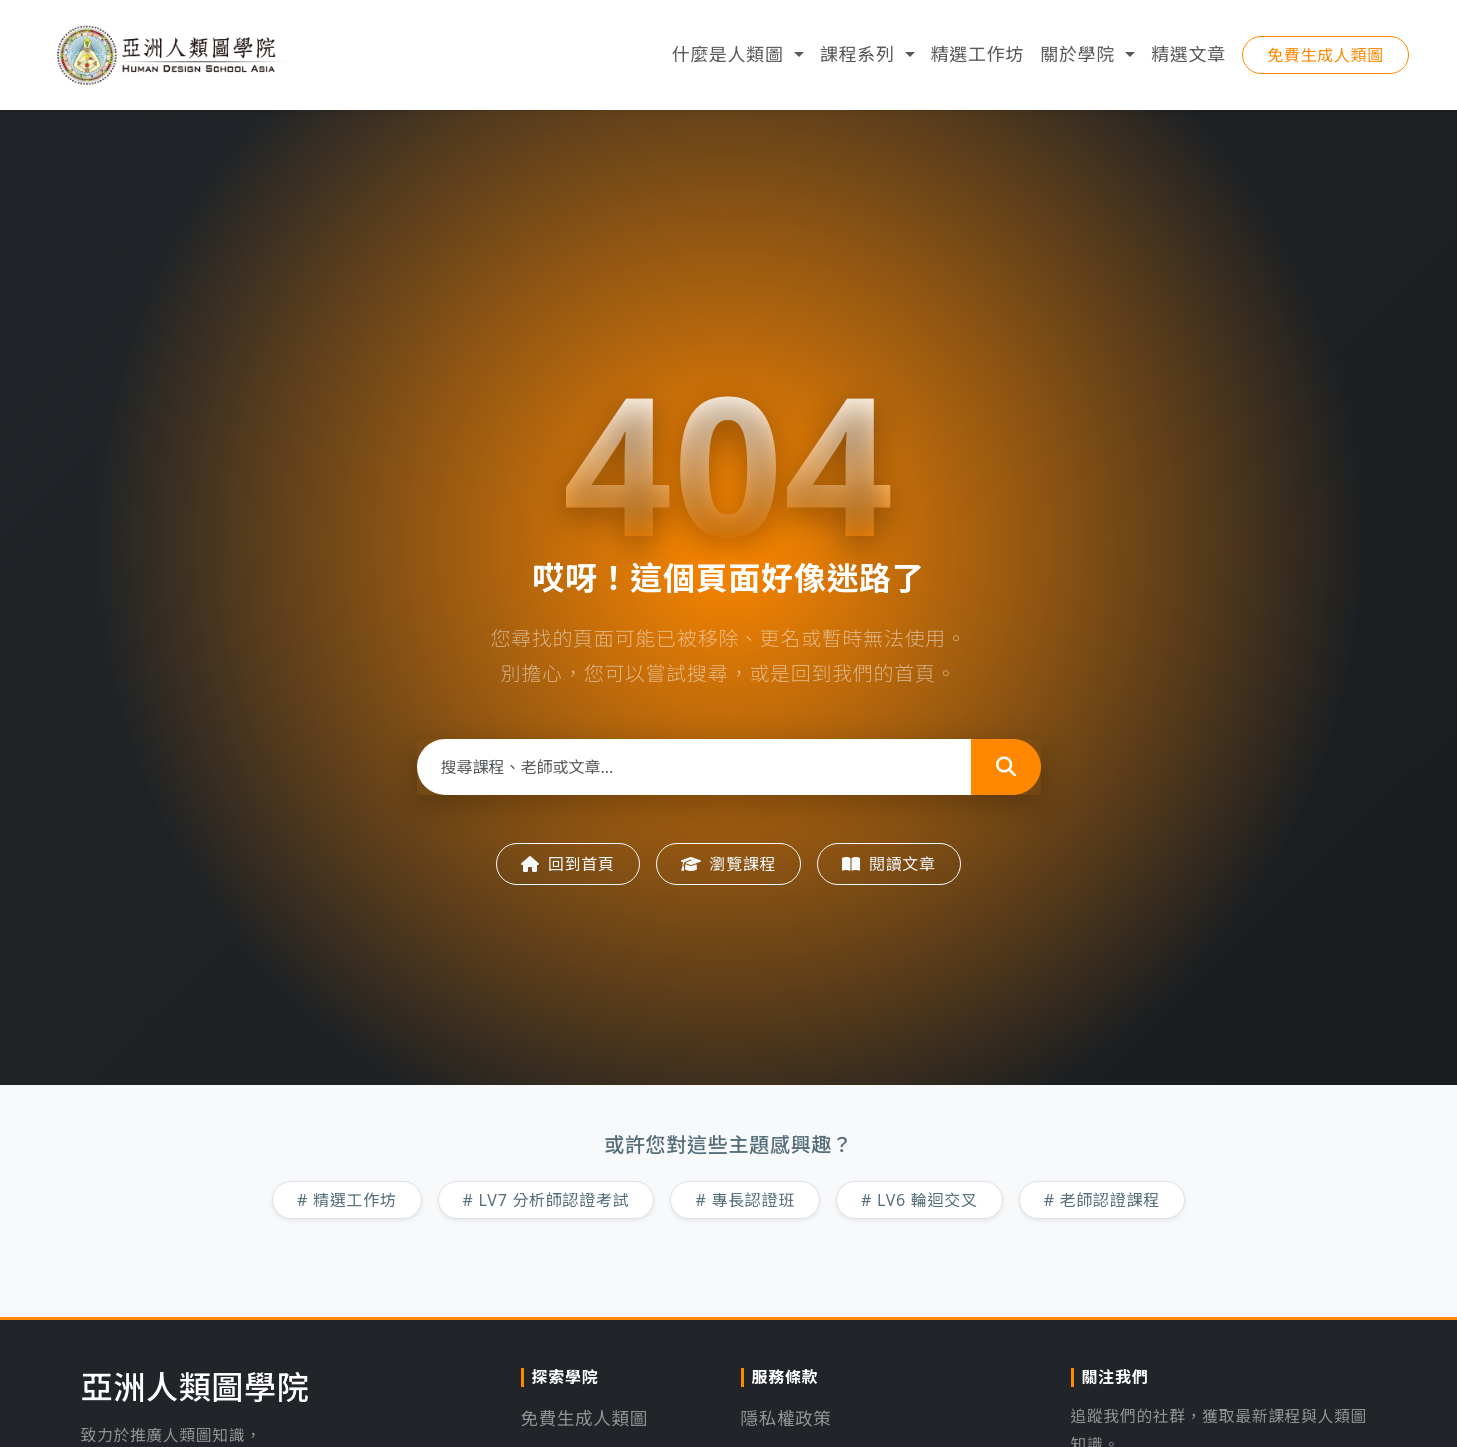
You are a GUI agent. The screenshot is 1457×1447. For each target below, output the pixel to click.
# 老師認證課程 (1102, 1200)
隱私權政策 (788, 1418)
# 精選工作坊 (347, 1200)
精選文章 (1188, 60)
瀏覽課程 (729, 864)
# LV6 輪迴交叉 (919, 1200)
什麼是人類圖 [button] (730, 60)
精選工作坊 (978, 60)
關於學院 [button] (1080, 60)
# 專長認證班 (745, 1200)
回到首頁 (568, 864)
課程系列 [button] (860, 60)
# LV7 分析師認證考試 (546, 1200)
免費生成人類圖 (1325, 61)
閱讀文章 (889, 864)
